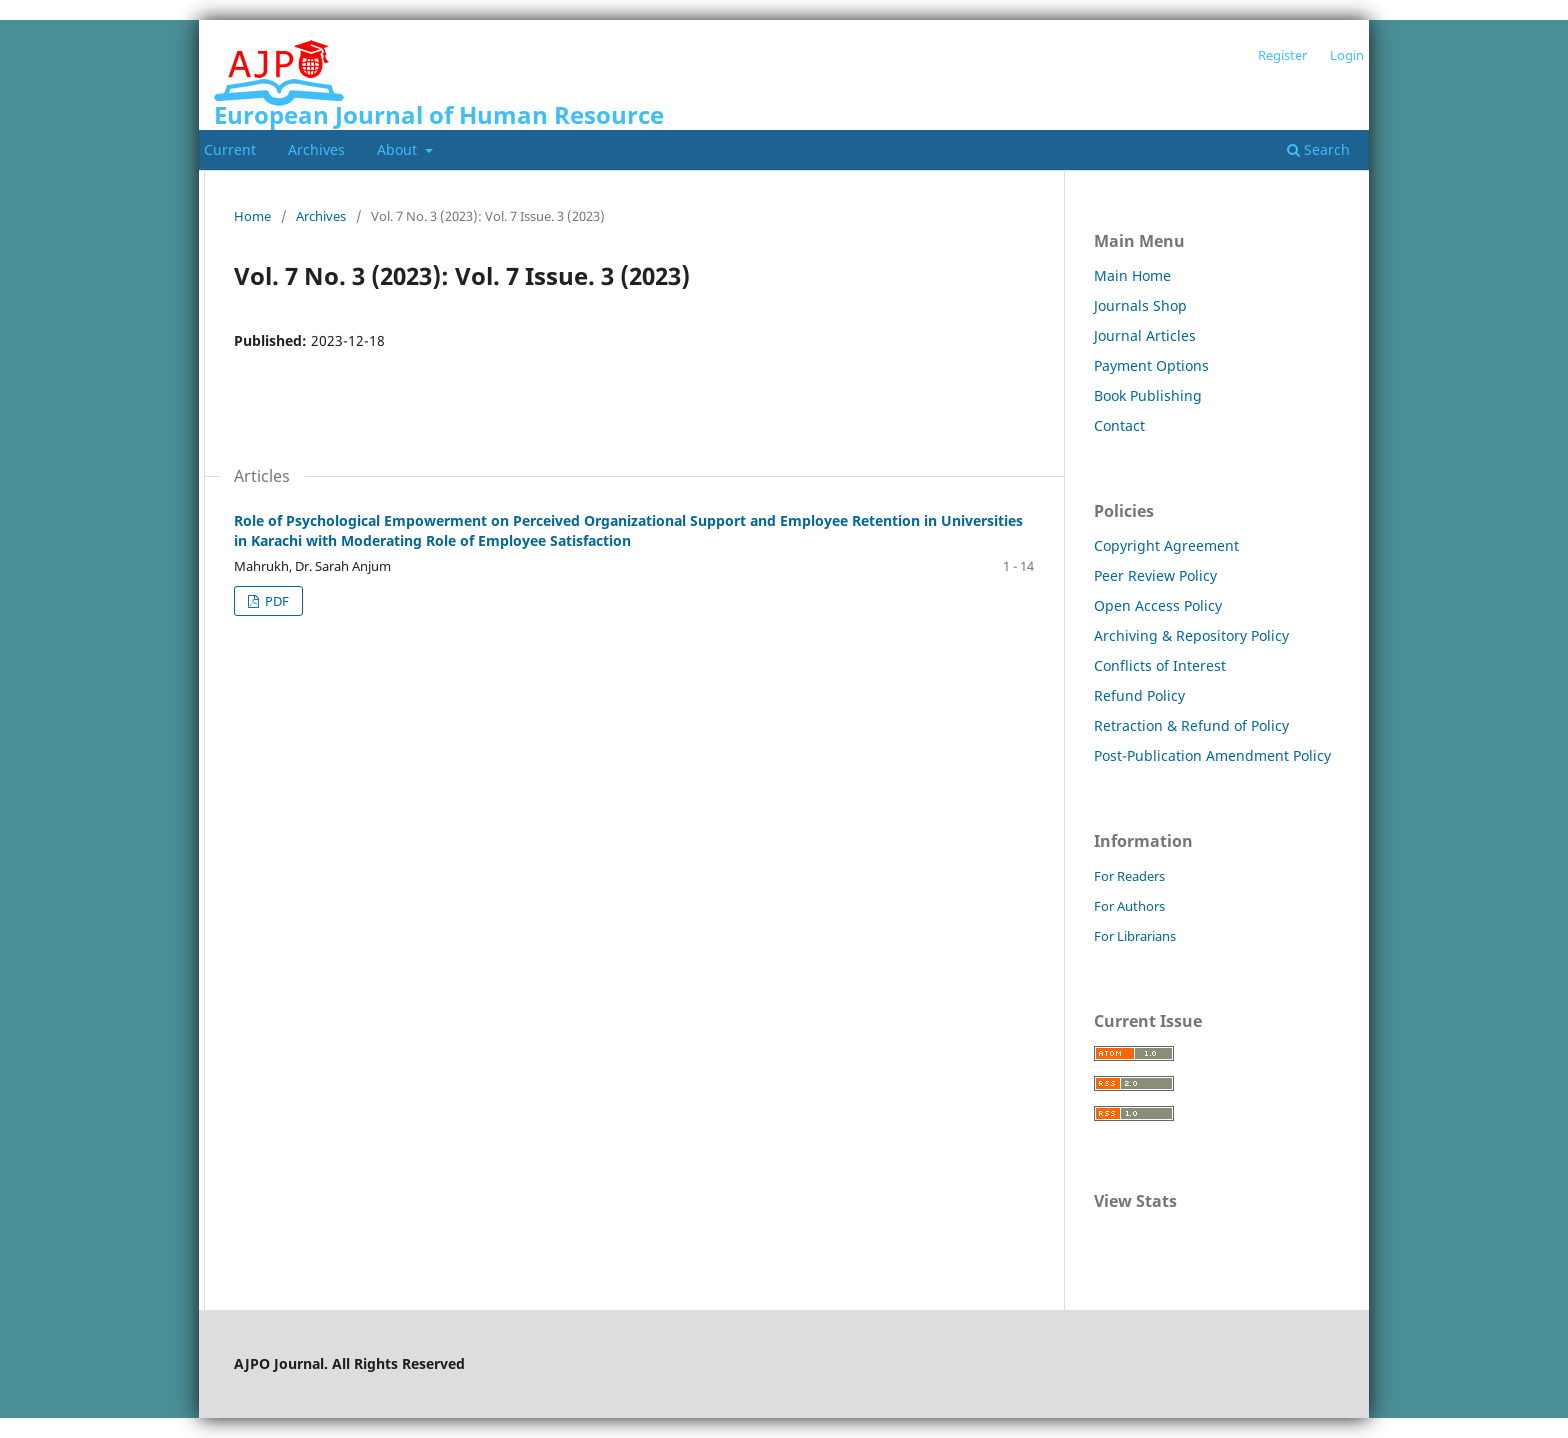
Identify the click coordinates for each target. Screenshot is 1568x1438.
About (399, 149)
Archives (316, 149)
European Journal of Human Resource (439, 114)
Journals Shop (1140, 305)
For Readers (1129, 876)
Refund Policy (1139, 695)
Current (230, 149)
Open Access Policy (1158, 605)
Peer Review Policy (1155, 575)
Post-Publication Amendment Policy (1212, 755)
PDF (275, 601)
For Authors (1129, 906)
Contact (1119, 425)
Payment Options (1151, 365)
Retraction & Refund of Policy (1191, 725)
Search (1318, 149)
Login (1347, 55)
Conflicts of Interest (1160, 665)
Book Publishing (1148, 395)
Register (1282, 55)
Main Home (1132, 275)
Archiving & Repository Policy (1191, 635)
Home (252, 216)
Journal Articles (1145, 335)
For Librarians (1135, 936)
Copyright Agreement (1166, 545)
